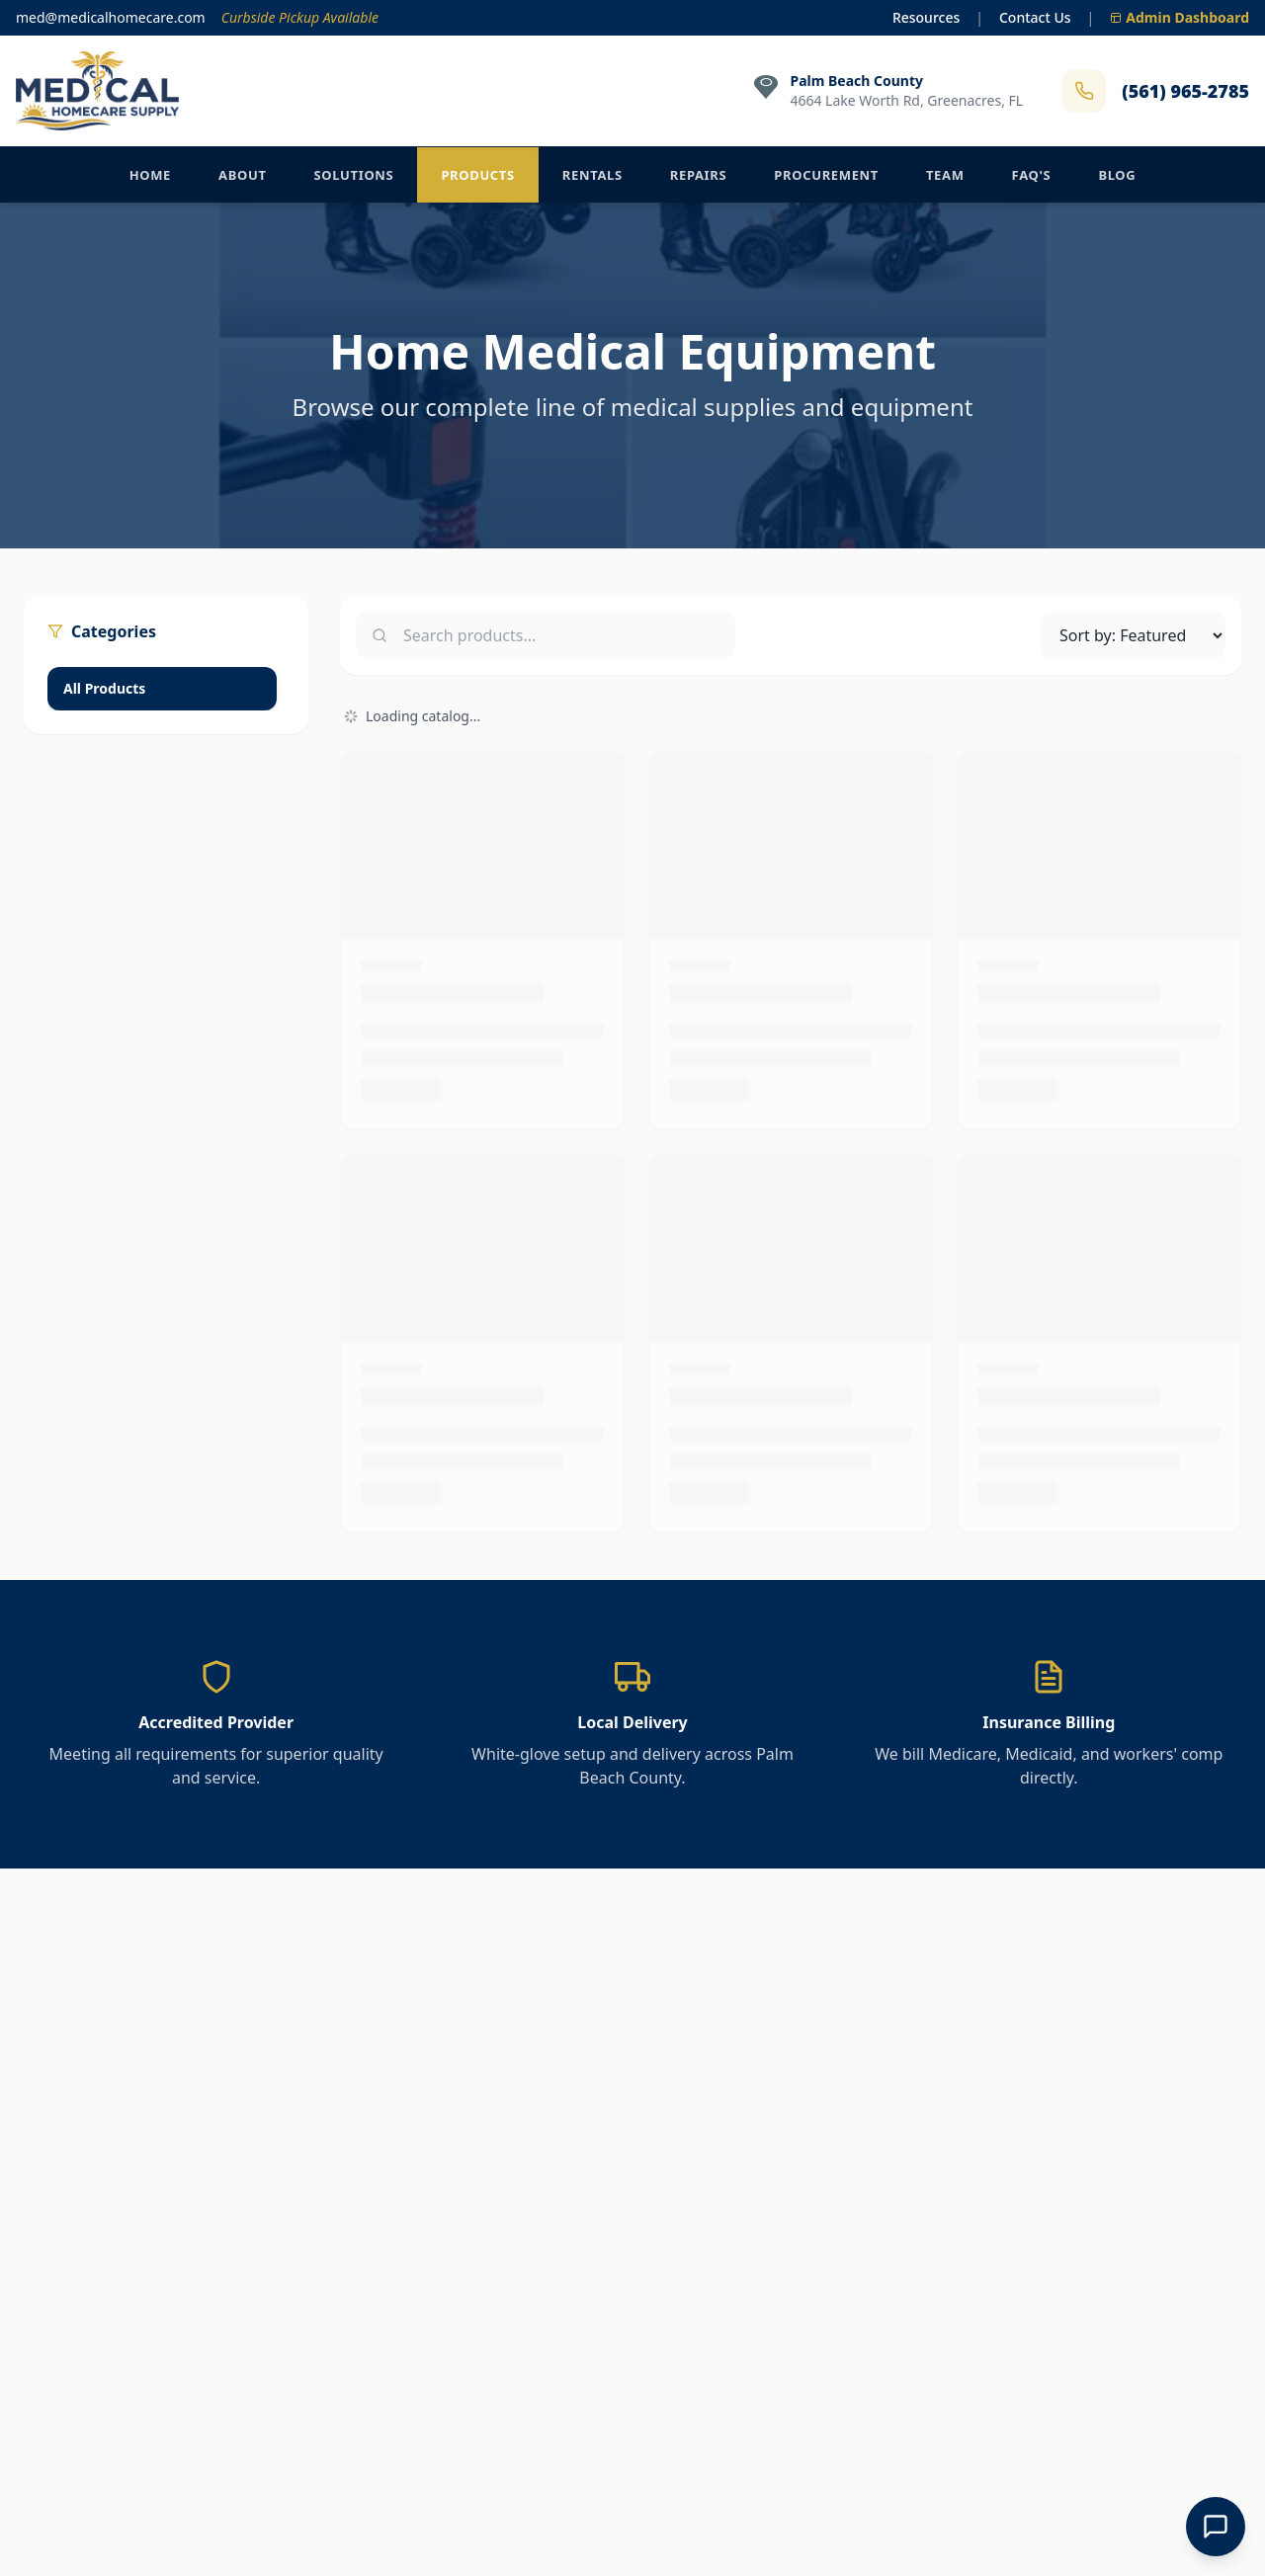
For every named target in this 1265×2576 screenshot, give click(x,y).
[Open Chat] (1215, 2526)
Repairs (698, 175)
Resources (926, 17)
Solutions (354, 175)
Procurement (826, 175)
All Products (104, 688)
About (242, 175)
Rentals (592, 175)
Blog (1117, 175)
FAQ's (1032, 175)
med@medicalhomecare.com (111, 17)
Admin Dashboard (1179, 17)
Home (150, 175)
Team (945, 175)
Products (477, 175)
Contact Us (1035, 17)
